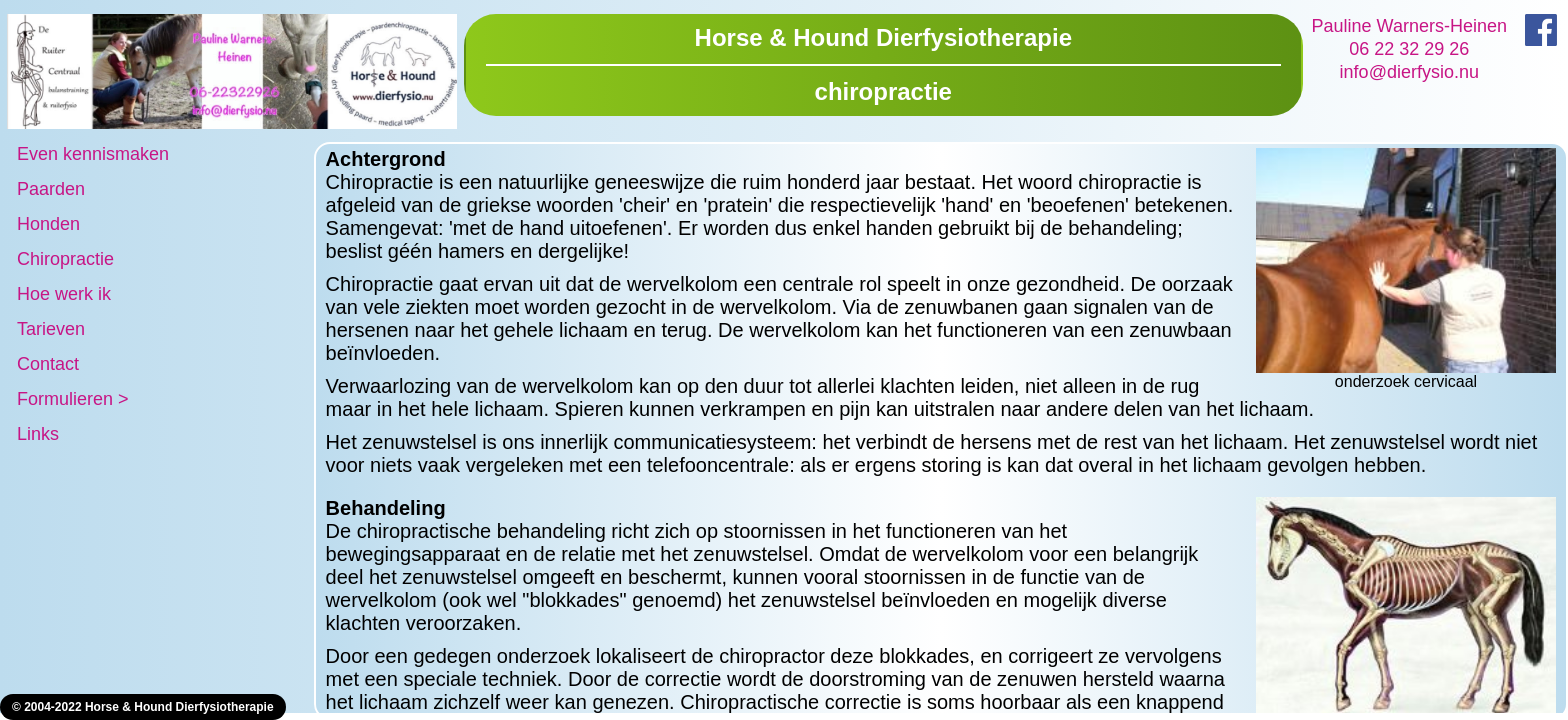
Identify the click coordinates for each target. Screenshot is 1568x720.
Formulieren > (73, 399)
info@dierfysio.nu (1409, 72)
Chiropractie (65, 259)
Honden (48, 224)
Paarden (51, 189)
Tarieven (51, 329)
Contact (48, 364)
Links (38, 434)
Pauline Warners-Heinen (1409, 26)
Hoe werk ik (64, 294)
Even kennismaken (93, 154)
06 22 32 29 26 (1409, 49)
